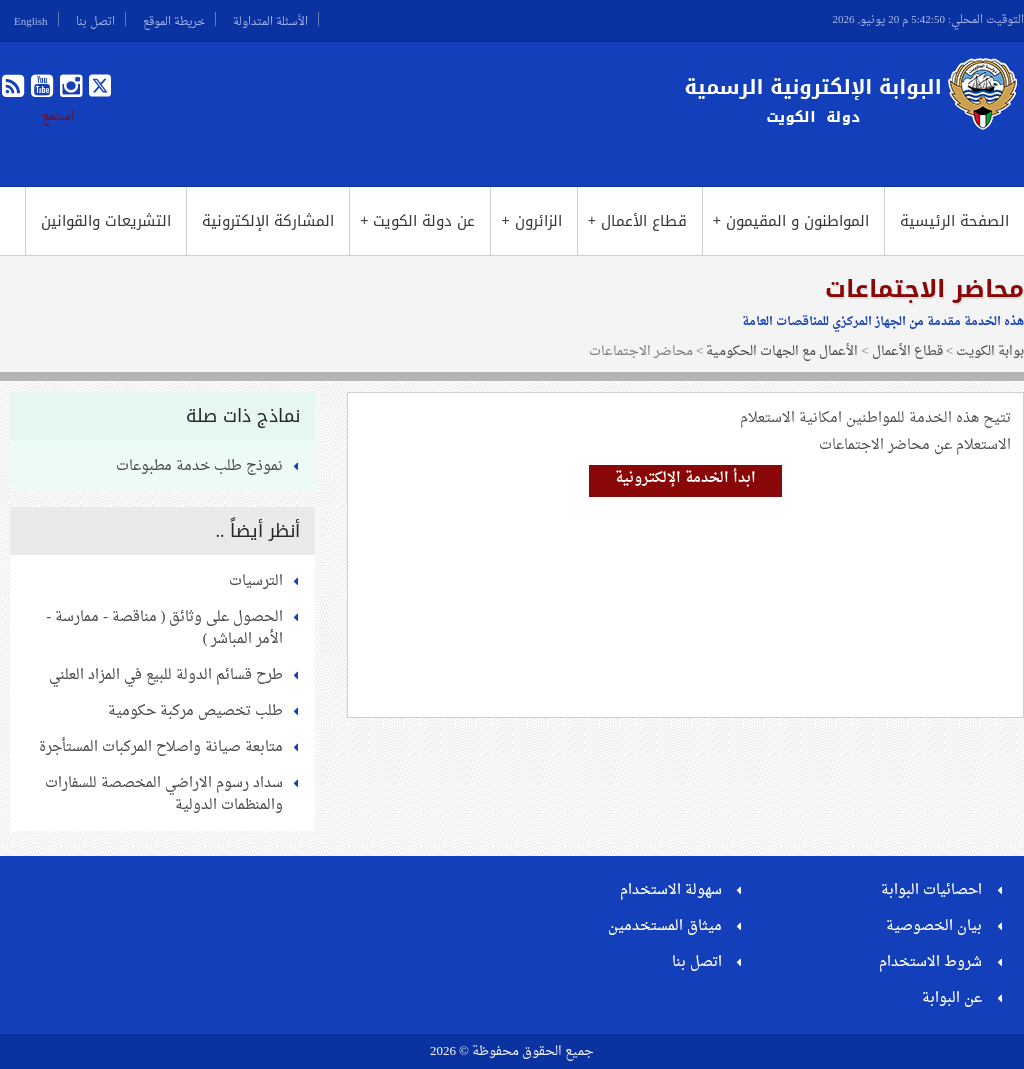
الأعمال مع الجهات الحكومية (782, 351)
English (31, 19)
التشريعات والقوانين (106, 221)
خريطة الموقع (174, 19)
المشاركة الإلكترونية (268, 221)
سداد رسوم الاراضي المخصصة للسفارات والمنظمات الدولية (164, 794)
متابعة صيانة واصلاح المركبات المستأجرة (161, 747)
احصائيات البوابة (931, 890)
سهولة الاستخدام (671, 890)
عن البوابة (952, 998)
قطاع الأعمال (637, 221)
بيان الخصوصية (934, 926)
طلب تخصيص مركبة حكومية (195, 711)
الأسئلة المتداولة (270, 19)
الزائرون (531, 221)
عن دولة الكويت (417, 221)
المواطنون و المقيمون (791, 221)
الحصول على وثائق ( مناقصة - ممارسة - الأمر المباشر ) (164, 628)
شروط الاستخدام (930, 962)
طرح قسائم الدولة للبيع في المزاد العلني (166, 675)
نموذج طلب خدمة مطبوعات (199, 466)
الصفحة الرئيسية (954, 221)
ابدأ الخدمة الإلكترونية (685, 478)
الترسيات (256, 581)
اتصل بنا (95, 19)
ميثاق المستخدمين (665, 926)
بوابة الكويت (990, 351)
